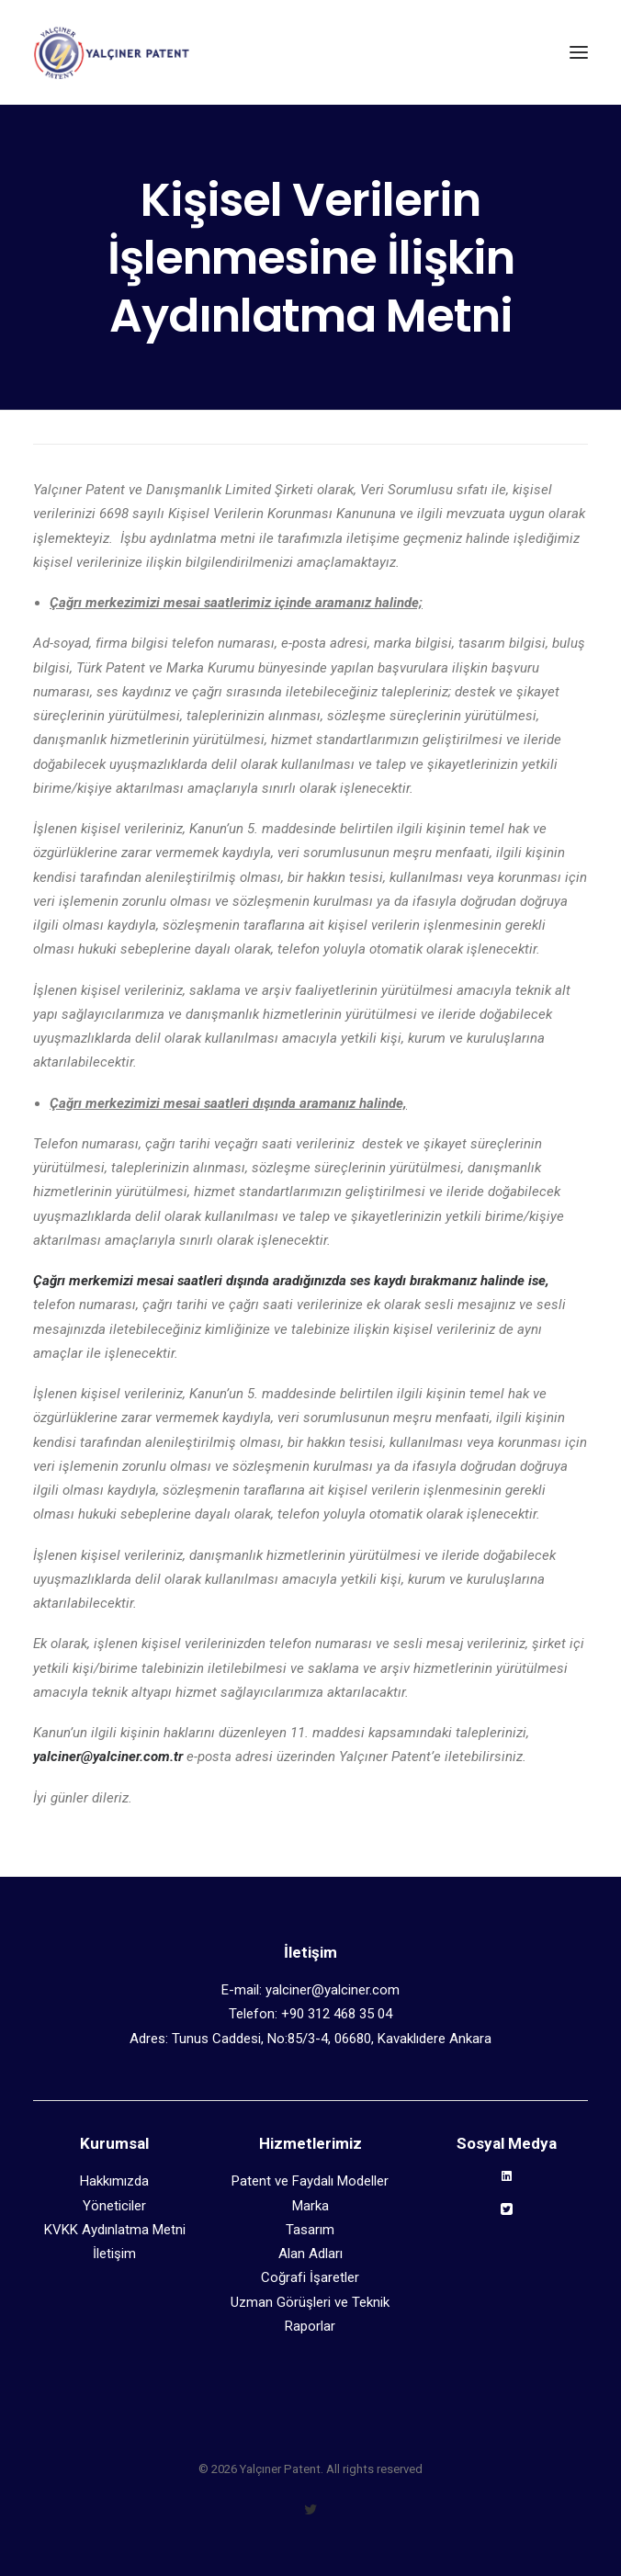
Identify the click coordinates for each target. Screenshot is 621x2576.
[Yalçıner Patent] (111, 52)
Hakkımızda (114, 2181)
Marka (310, 2206)
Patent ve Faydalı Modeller (310, 2181)
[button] (578, 52)
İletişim (114, 2253)
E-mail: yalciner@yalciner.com (310, 1990)
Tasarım (310, 2229)
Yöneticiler (114, 2206)
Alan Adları (310, 2253)
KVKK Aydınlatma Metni (115, 2229)
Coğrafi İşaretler (310, 2277)
